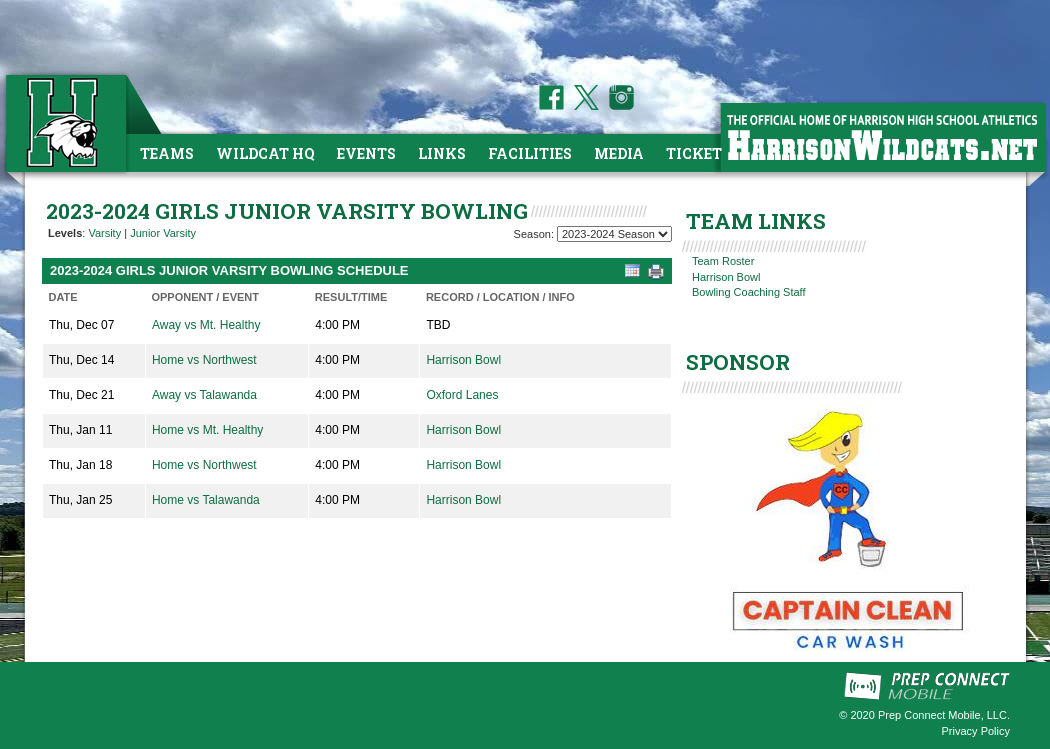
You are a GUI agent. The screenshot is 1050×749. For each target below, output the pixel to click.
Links (442, 153)
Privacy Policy (976, 731)
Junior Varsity (163, 233)
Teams (167, 153)
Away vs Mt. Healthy (206, 325)
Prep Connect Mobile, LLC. (944, 715)
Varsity (104, 233)
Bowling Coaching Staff (749, 292)
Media (619, 153)
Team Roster (723, 261)
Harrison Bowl (463, 360)
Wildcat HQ (265, 153)
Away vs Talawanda (204, 395)
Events (366, 153)
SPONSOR (738, 362)
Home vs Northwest (204, 360)
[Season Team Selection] (614, 234)
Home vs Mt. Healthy (207, 430)
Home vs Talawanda (206, 500)
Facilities (530, 153)
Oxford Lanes (462, 395)
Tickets (698, 153)
